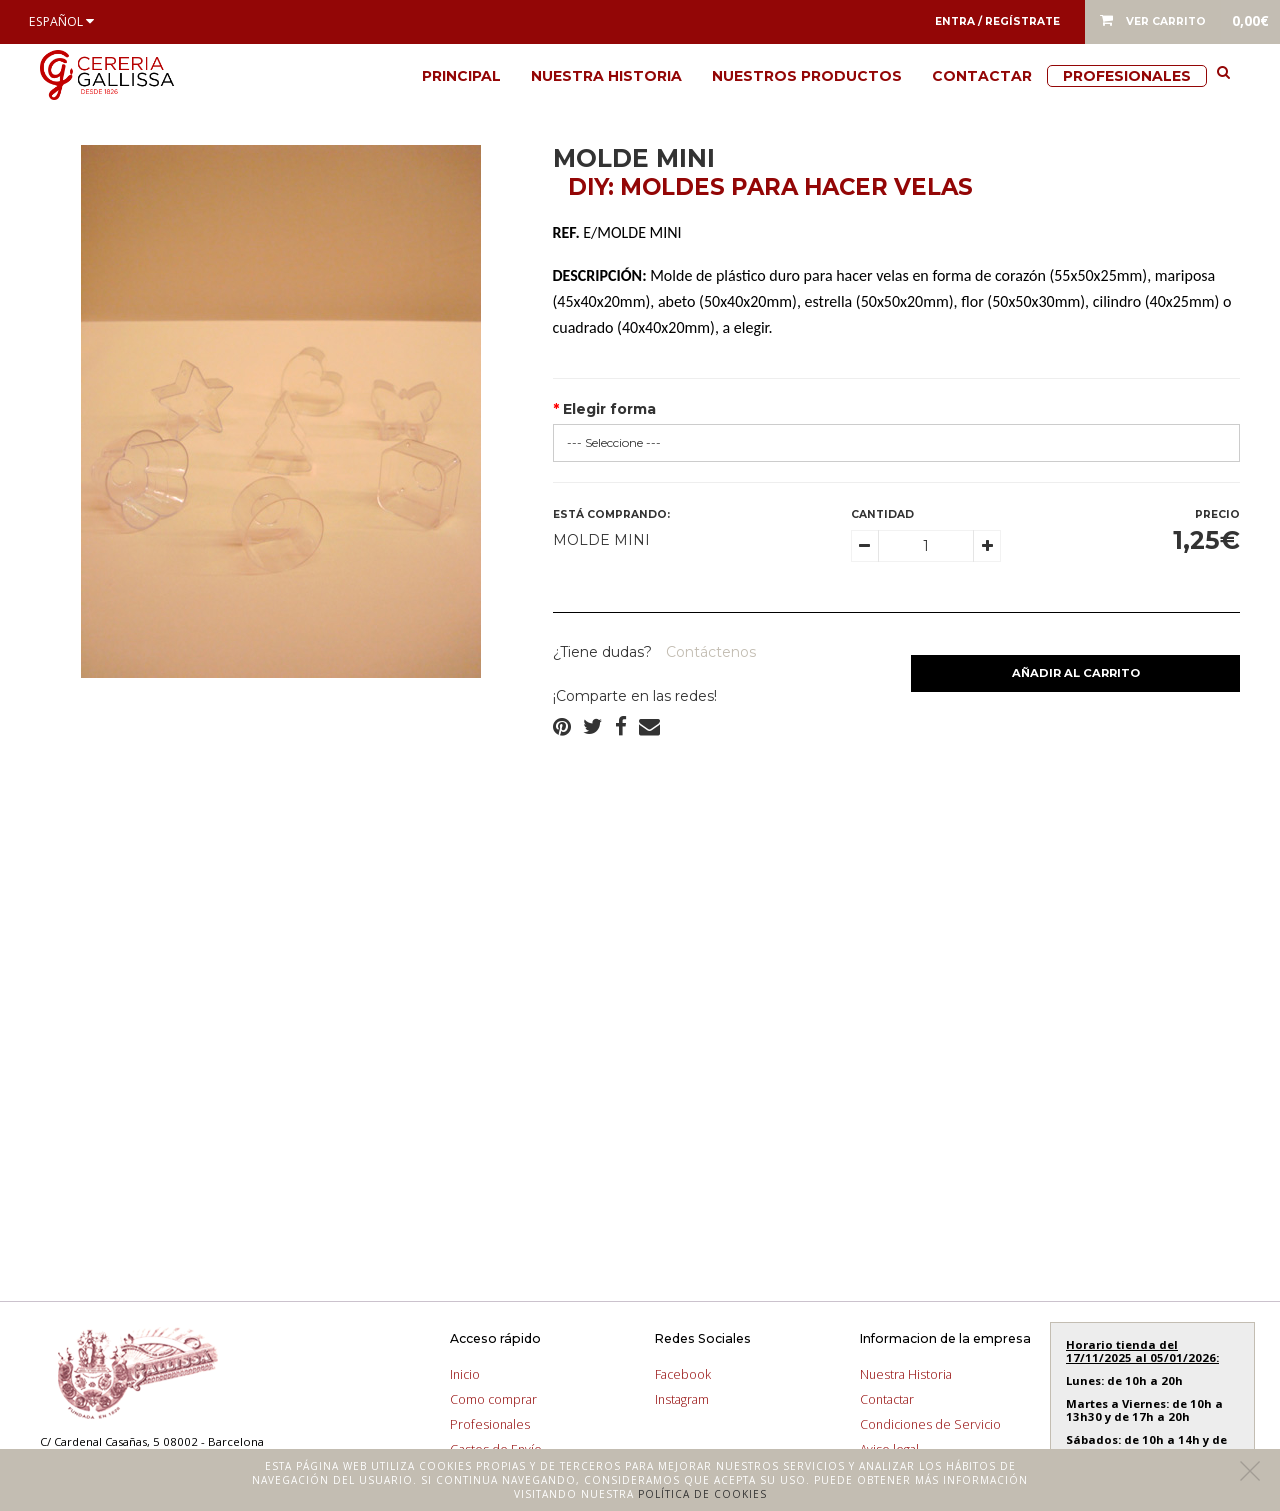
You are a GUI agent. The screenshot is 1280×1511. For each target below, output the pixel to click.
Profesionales (1127, 76)
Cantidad (882, 514)
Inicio (465, 1374)
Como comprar (493, 1399)
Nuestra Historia (606, 76)
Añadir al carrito (1076, 673)
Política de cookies (702, 1494)
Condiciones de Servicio (930, 1424)
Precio (1217, 514)
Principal (461, 76)
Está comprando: (611, 514)
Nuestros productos (807, 76)
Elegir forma (609, 409)
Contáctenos (709, 652)
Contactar (982, 76)
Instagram (682, 1399)
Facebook (683, 1374)
